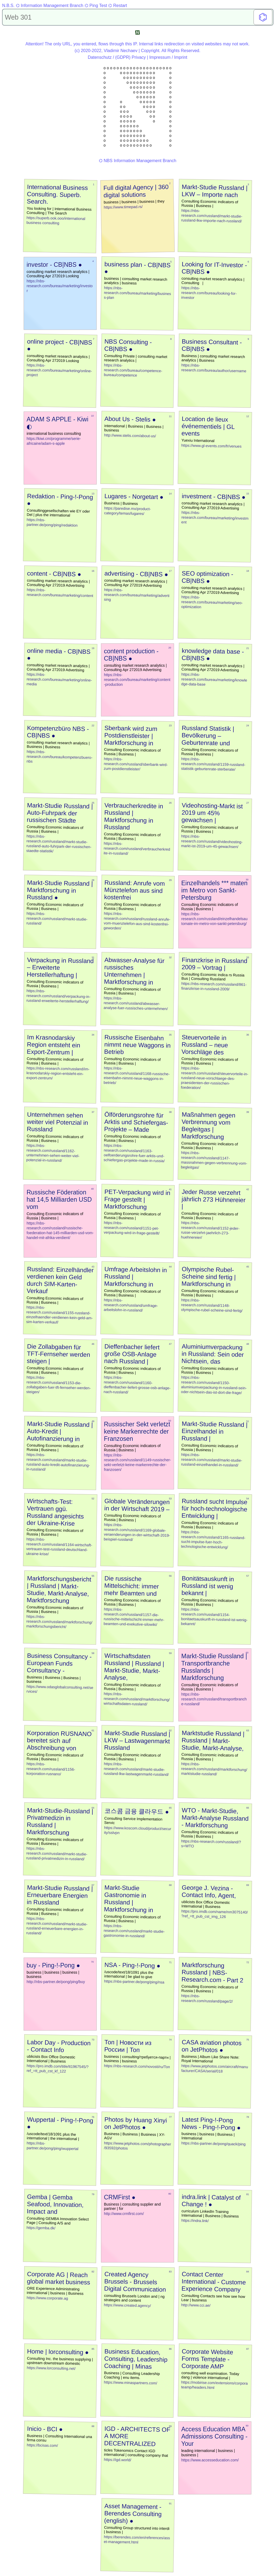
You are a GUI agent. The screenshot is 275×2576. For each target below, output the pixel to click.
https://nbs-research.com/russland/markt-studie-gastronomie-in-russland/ (134, 1930)
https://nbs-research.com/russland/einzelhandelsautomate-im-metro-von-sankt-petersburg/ (214, 919)
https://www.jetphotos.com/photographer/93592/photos (137, 2146)
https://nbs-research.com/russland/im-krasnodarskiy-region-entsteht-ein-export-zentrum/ (57, 1073)
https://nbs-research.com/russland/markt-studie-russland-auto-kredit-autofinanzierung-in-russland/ (58, 1461)
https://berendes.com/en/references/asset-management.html (137, 2539)
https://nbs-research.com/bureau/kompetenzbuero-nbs (60, 756)
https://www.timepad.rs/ (123, 207)
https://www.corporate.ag (47, 2298)
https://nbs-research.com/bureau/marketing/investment (214, 517)
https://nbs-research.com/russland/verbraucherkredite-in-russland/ (137, 848)
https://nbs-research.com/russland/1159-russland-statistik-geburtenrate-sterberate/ (213, 764)
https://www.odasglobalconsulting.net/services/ (59, 1689)
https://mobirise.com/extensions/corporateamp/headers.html (214, 2385)
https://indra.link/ (195, 2220)
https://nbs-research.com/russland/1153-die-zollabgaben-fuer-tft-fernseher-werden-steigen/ (58, 1384)
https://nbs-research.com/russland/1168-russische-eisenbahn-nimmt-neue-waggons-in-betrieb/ (137, 1075)
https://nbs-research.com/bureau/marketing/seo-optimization (212, 602)
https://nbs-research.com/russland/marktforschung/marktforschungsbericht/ (59, 1621)
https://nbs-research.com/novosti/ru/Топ (137, 2066)
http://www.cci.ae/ (196, 2305)
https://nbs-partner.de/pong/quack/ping (213, 2143)
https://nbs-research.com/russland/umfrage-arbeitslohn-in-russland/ (131, 1305)
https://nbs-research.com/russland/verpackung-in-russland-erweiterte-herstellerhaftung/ (58, 996)
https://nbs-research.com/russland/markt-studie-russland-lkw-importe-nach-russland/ (212, 215)
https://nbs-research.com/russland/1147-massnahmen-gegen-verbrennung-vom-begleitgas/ (214, 1159)
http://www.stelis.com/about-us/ (130, 435)
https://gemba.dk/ (41, 2227)
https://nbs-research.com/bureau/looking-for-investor (209, 293)
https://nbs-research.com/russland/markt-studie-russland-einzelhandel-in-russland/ (211, 1459)
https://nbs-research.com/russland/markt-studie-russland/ (57, 918)
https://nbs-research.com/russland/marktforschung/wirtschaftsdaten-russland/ (137, 1699)
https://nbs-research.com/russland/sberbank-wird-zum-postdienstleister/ (136, 764)
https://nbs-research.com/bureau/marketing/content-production (137, 680)
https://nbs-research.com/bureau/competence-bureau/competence (133, 370)
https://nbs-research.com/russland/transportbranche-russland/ (214, 1699)
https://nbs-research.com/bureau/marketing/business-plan (137, 293)
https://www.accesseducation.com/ (210, 2460)
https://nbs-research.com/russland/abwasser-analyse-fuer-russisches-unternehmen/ (136, 1003)
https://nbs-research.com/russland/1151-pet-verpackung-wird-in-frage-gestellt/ (132, 1228)
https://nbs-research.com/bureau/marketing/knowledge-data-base (214, 679)
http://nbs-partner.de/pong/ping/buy (56, 1982)
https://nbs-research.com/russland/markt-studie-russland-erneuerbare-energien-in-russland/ (57, 1925)
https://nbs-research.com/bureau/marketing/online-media (59, 679)
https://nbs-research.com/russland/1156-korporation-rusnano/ (50, 1769)
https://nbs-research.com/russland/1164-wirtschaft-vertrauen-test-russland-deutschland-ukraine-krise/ (59, 1546)
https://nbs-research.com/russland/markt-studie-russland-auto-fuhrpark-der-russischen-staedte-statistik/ (59, 843)
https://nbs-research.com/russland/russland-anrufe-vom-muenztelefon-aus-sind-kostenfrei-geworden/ (137, 920)
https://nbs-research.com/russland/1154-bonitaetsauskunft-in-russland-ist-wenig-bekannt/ (214, 1616)
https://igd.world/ (117, 2459)
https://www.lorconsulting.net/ (51, 2368)
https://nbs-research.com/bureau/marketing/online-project (59, 370)
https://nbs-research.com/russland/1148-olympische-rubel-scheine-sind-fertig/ (212, 1305)
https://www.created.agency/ (127, 2305)
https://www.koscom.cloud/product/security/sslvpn (137, 1830)
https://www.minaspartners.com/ (130, 2382)
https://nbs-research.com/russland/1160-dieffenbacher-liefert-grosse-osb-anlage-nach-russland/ (137, 1384)
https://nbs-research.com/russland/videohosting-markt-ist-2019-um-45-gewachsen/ (212, 841)
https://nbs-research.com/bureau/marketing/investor (60, 286)
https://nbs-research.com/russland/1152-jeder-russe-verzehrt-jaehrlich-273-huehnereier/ (210, 1230)
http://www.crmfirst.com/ (124, 2213)
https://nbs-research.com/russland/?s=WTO (211, 1843)
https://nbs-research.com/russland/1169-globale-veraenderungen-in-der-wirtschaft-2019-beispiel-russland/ (137, 1532)
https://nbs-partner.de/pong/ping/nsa (134, 1981)
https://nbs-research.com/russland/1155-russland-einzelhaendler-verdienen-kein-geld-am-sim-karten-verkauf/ (59, 1314)
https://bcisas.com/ (42, 2445)
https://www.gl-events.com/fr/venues (211, 446)
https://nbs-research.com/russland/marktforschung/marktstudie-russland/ (214, 1769)
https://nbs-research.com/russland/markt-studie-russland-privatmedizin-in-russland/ (57, 1853)
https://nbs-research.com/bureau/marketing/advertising (136, 595)
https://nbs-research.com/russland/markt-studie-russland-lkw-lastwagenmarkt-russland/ (136, 1769)
